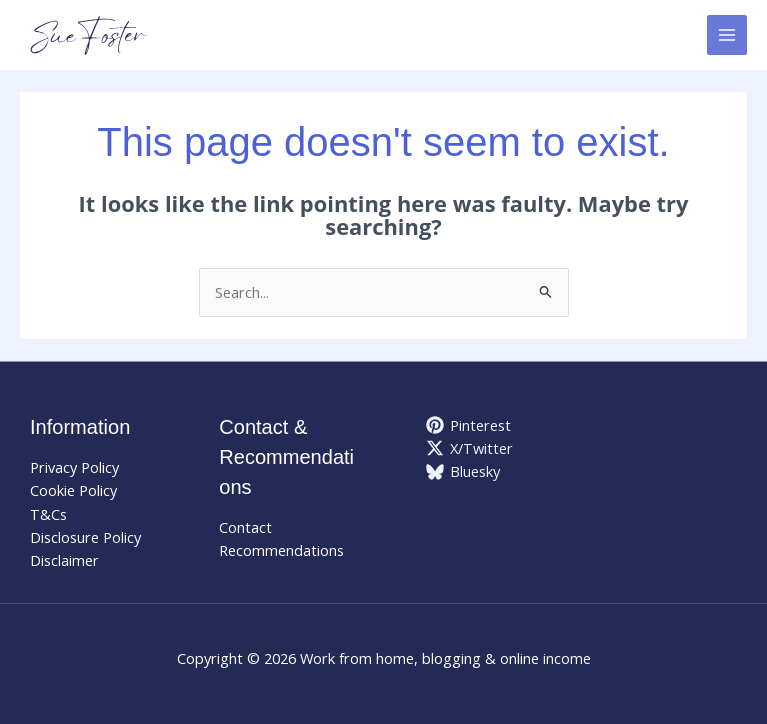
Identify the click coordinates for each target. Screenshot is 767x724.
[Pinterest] (469, 425)
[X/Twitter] (470, 448)
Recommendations (281, 550)
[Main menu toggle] (727, 35)
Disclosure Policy (85, 537)
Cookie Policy (73, 490)
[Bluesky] (464, 472)
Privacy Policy (74, 467)
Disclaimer (64, 560)
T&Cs (48, 514)
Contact (245, 527)
